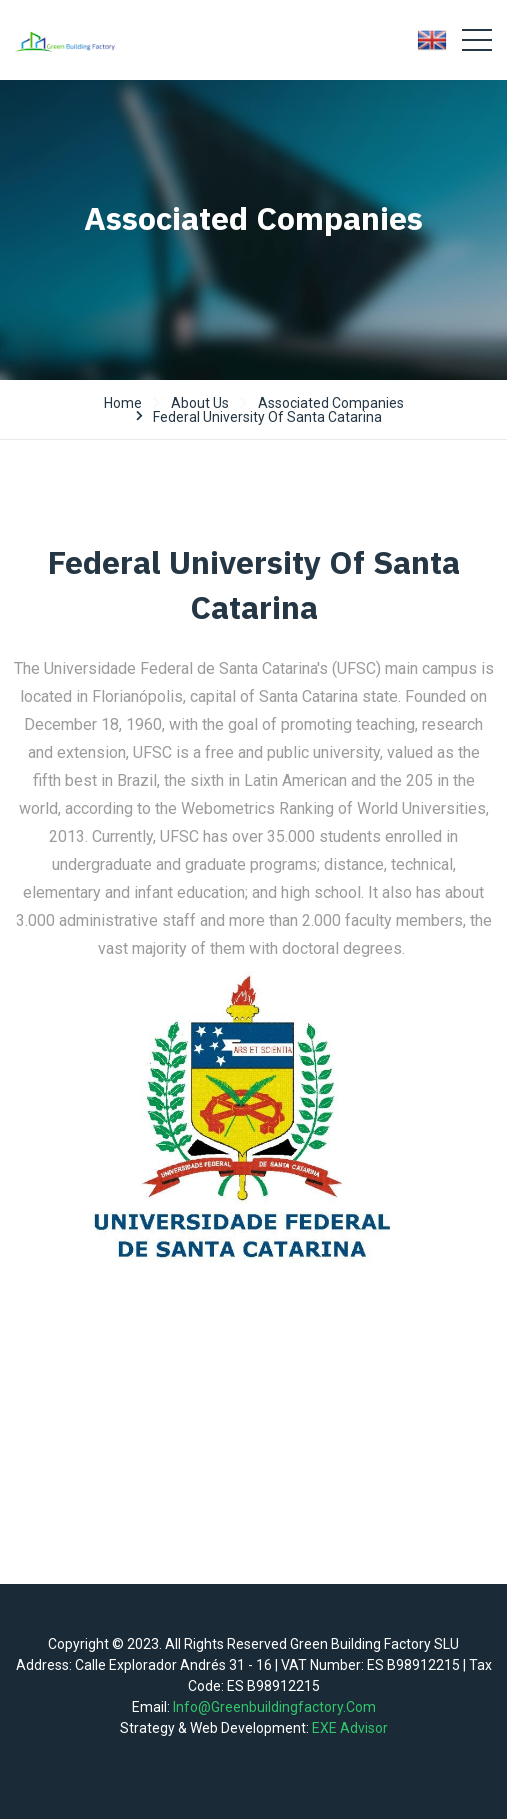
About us (200, 403)
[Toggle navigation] (477, 40)
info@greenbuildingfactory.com (274, 1707)
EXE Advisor (350, 1728)
